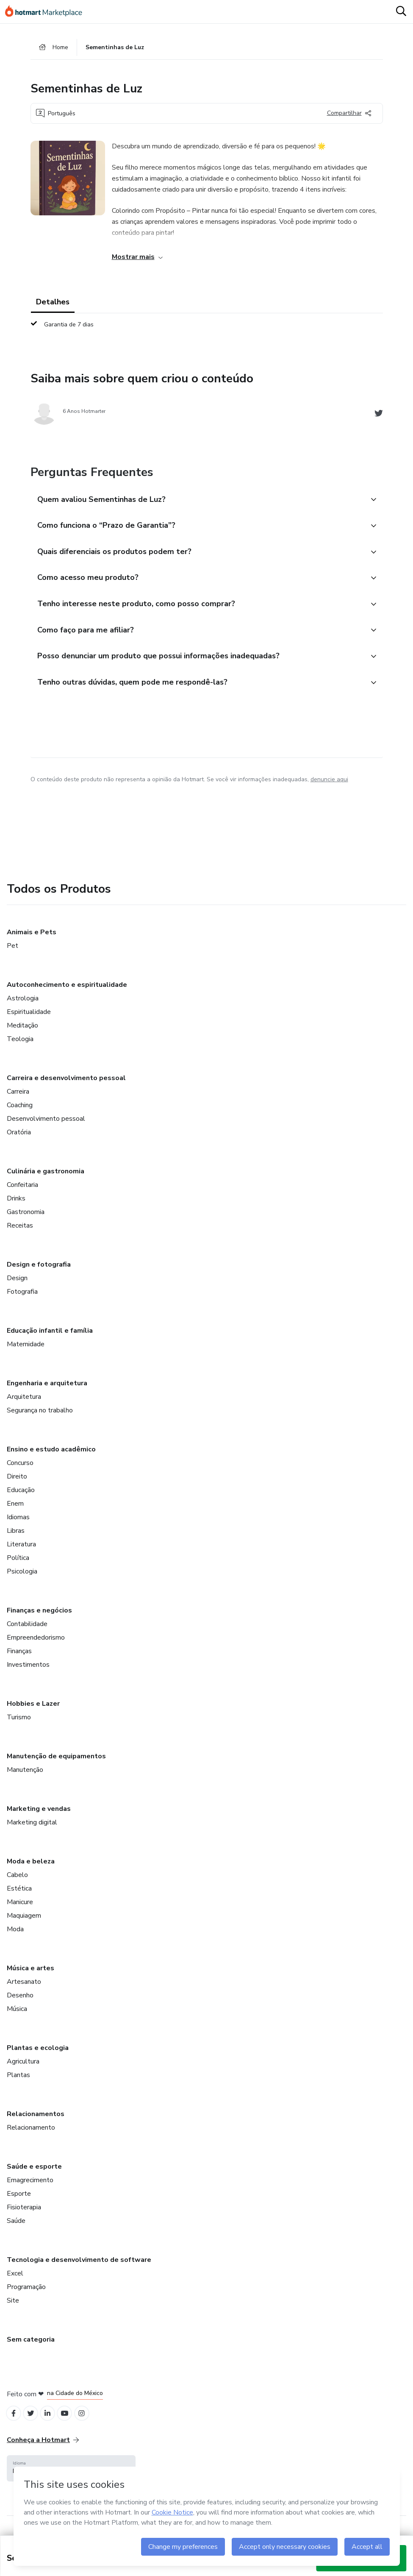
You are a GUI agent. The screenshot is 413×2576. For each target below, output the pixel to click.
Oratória (19, 1140)
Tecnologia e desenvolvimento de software (79, 2267)
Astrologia (23, 1006)
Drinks (16, 1206)
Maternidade (25, 1351)
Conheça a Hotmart (43, 2449)
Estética (19, 1896)
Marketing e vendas (39, 1816)
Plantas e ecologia (38, 2055)
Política (18, 1565)
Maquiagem (24, 1923)
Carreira (18, 1099)
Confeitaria (22, 1192)
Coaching (20, 1112)
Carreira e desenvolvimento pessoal (66, 1085)
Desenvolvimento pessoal (46, 1126)
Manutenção (25, 1777)
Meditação (22, 1033)
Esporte (19, 2201)
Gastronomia (25, 1219)
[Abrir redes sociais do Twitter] (378, 416)
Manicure (20, 1909)
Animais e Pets (31, 939)
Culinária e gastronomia (45, 1179)
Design (17, 1285)
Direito (17, 1484)
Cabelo (17, 1882)
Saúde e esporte (34, 2174)
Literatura (21, 1552)
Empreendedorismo (36, 1645)
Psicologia (22, 1579)
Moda (15, 1936)
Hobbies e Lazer (33, 1711)
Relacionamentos (35, 2121)
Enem (15, 1511)
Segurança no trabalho (40, 1418)
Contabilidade (27, 1631)
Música (17, 2016)
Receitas (20, 1233)
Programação (26, 2294)
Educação (21, 1497)
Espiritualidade (29, 1019)
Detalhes (52, 303)
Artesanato (24, 1989)
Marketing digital (32, 1830)
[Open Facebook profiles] (14, 2422)
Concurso (20, 1470)
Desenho (20, 2003)
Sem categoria (31, 2347)
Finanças (19, 1658)
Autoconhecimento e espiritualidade (67, 992)
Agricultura (23, 2069)
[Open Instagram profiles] (89, 2422)
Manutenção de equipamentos (56, 1763)
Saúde (16, 2228)
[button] (197, 501)
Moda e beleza (31, 1869)
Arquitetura (24, 1404)
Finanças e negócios (39, 1618)
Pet (12, 953)
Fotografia (22, 1299)
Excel (15, 2281)
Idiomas (18, 1524)
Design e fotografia (39, 1272)
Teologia (20, 1046)
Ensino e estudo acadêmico (51, 1457)
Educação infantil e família (50, 1338)
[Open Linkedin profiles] (51, 2422)
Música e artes (30, 1975)
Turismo (19, 1724)
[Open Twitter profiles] (33, 2422)
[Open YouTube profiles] (70, 2422)
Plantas (18, 2082)
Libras (16, 1538)
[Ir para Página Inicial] (47, 12)
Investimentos (28, 1672)
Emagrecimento (30, 2187)
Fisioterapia (24, 2215)
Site (13, 2308)
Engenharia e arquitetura (47, 1390)
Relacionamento (31, 2135)
